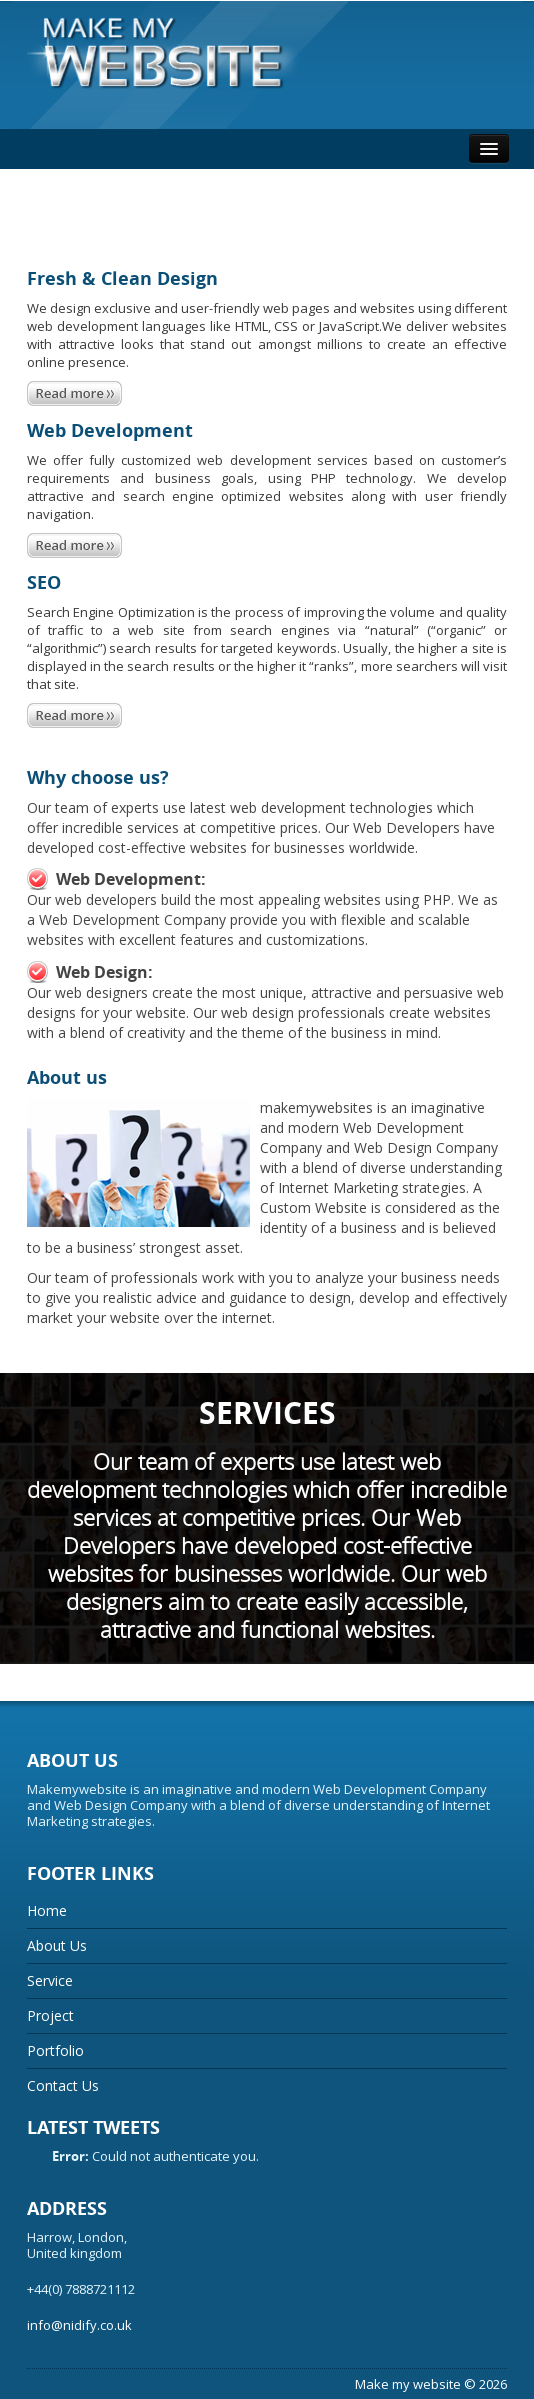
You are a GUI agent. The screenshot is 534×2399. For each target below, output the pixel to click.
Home (47, 1910)
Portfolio (55, 2050)
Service (50, 1980)
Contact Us (63, 2085)
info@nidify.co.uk (79, 2325)
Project (50, 2015)
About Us (57, 1945)
